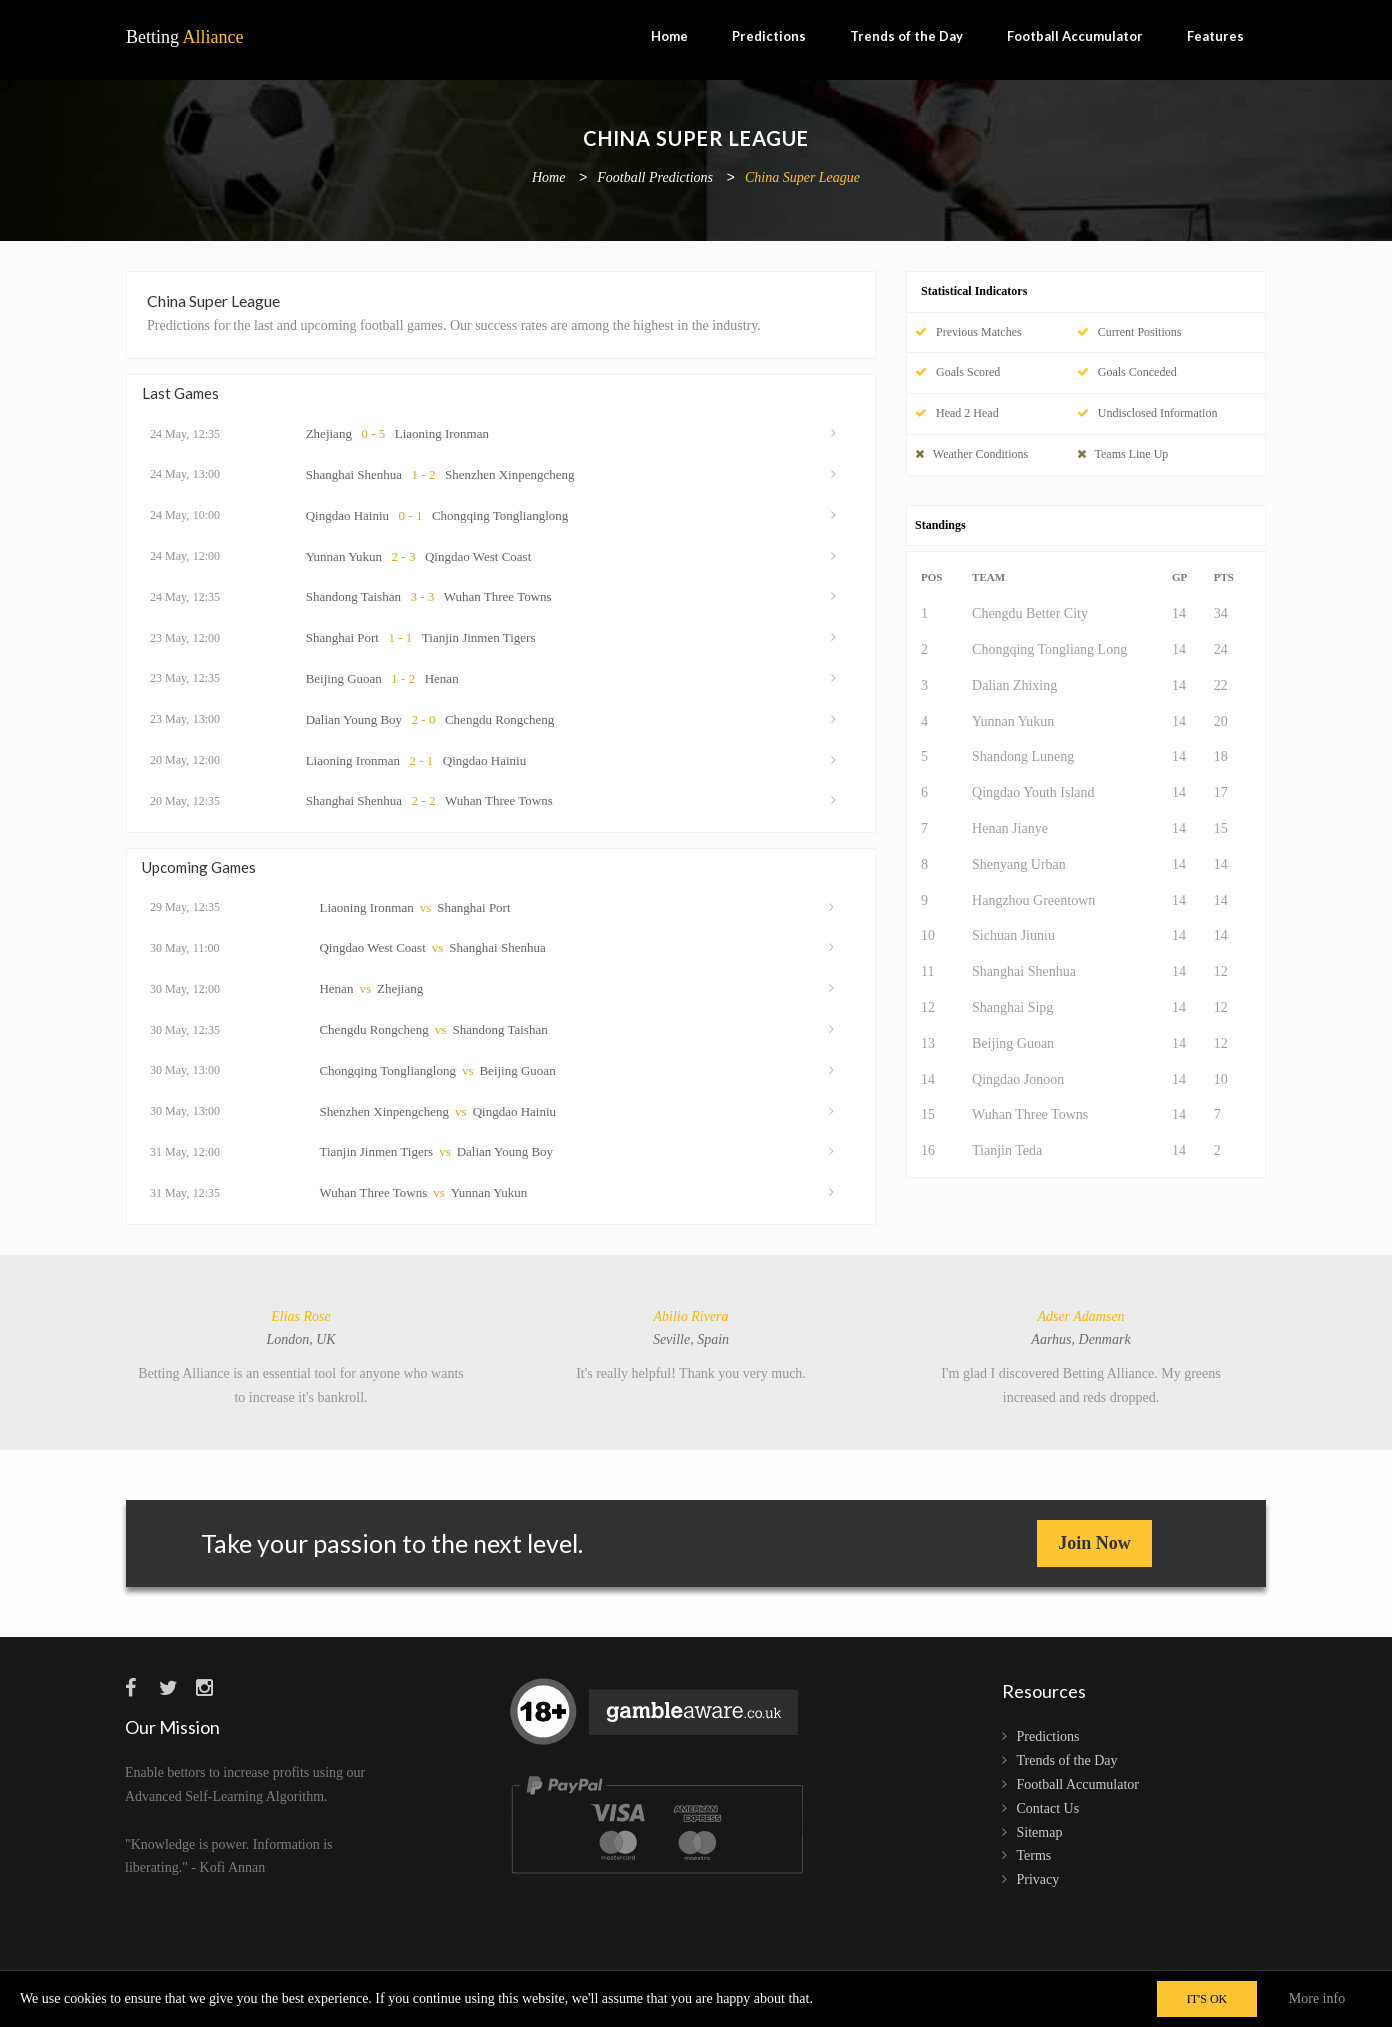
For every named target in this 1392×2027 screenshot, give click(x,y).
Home (669, 36)
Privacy (1038, 1879)
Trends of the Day (906, 36)
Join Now (1094, 1543)
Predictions (769, 36)
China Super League (802, 178)
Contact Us (1048, 1808)
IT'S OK (1207, 1999)
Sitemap (1040, 1832)
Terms (1034, 1855)
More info (1317, 1998)
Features (1215, 36)
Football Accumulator (1075, 36)
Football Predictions (655, 178)
